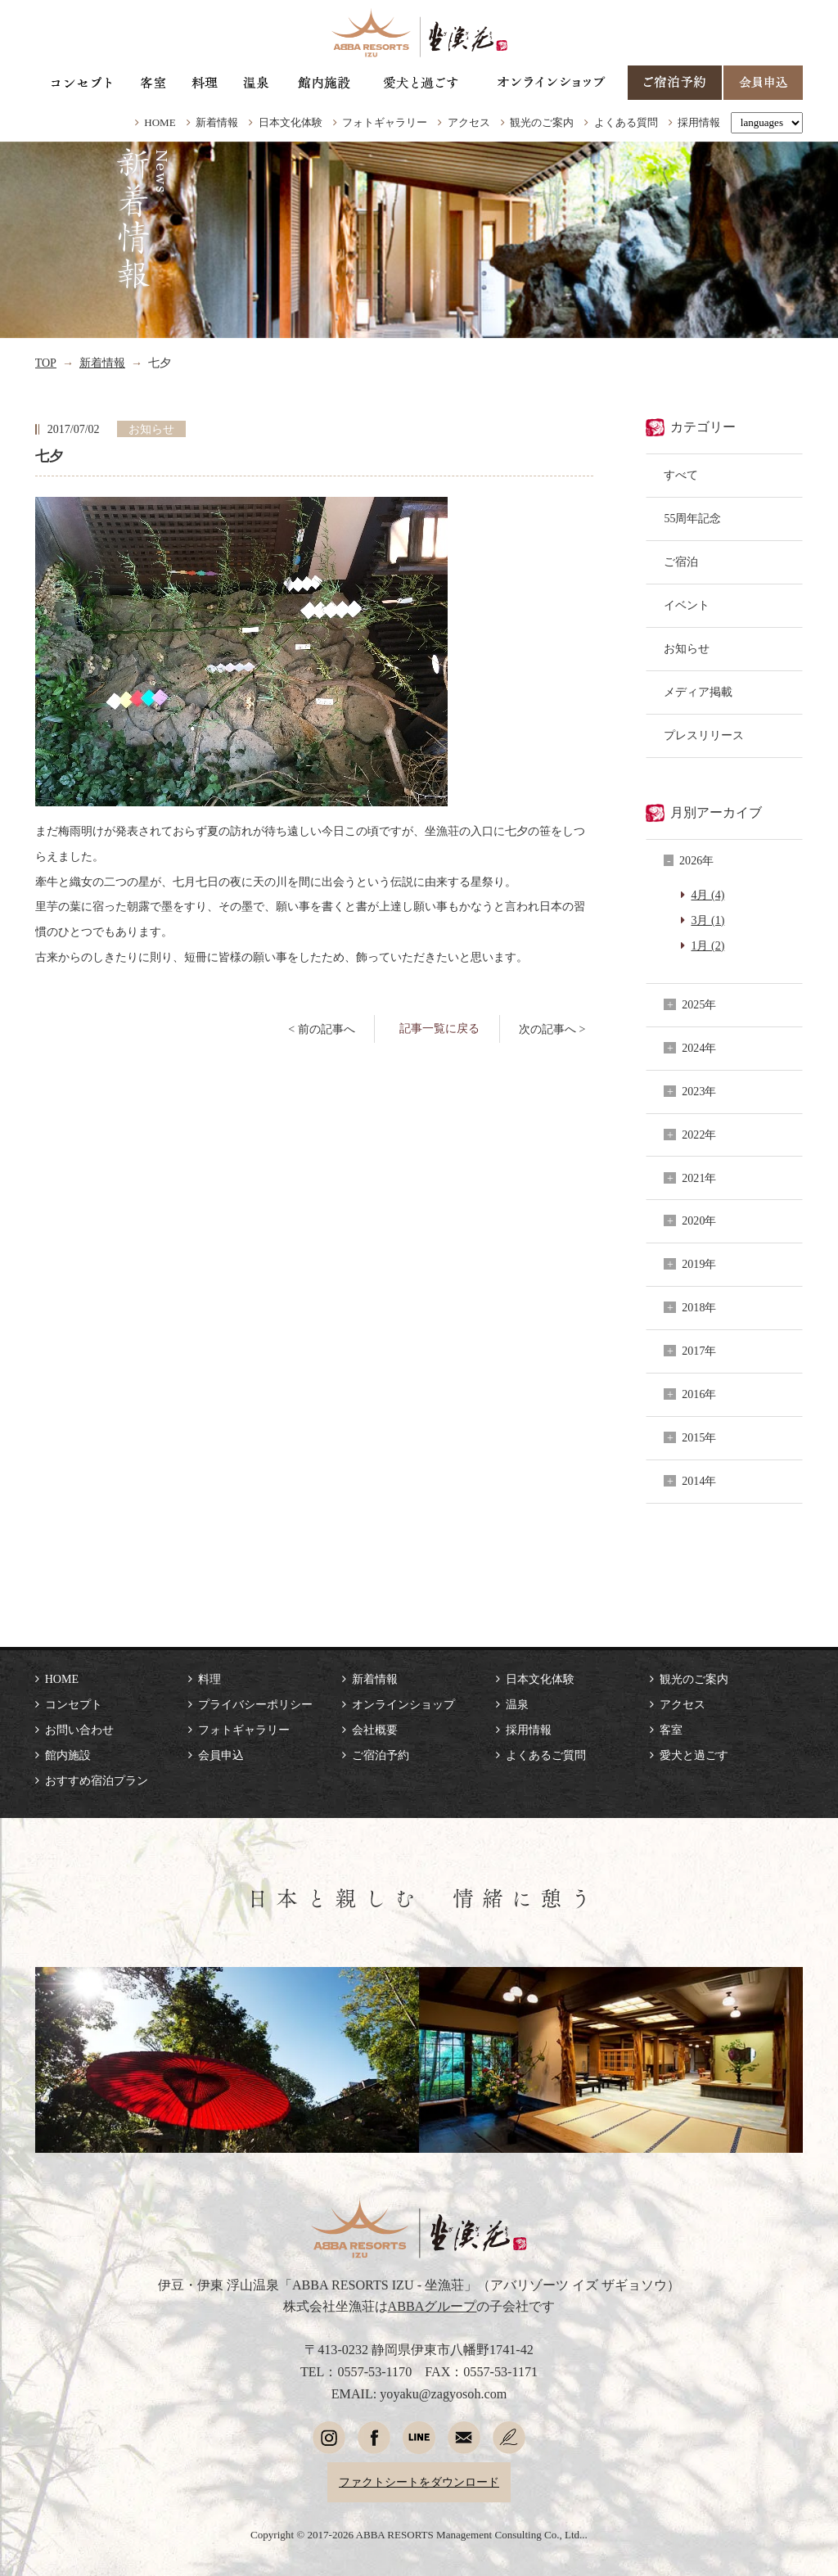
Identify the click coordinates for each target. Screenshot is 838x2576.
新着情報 (217, 122)
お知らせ (687, 648)
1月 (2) (707, 945)
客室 (671, 1729)
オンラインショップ (403, 1704)
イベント (687, 604)
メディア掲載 (698, 691)
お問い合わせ (79, 1729)
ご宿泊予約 (380, 1755)
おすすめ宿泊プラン (96, 1780)
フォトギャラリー (384, 122)
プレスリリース (704, 735)
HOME (159, 122)
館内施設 (68, 1755)
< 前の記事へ (321, 1028)
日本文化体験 (290, 122)
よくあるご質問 (546, 1755)
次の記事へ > (552, 1028)
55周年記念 (692, 518)
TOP (45, 362)
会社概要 (375, 1729)
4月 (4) (707, 894)
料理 (209, 1678)
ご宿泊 (681, 561)
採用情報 (699, 122)
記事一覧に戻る (439, 1028)
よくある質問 (626, 122)
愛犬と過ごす (694, 1755)
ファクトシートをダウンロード (419, 2481)
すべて (681, 474)
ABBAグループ (432, 2306)
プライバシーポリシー (255, 1704)
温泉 (517, 1704)
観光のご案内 (542, 122)
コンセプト (73, 1704)
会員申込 (221, 1755)
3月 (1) (707, 920)
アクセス (469, 122)
